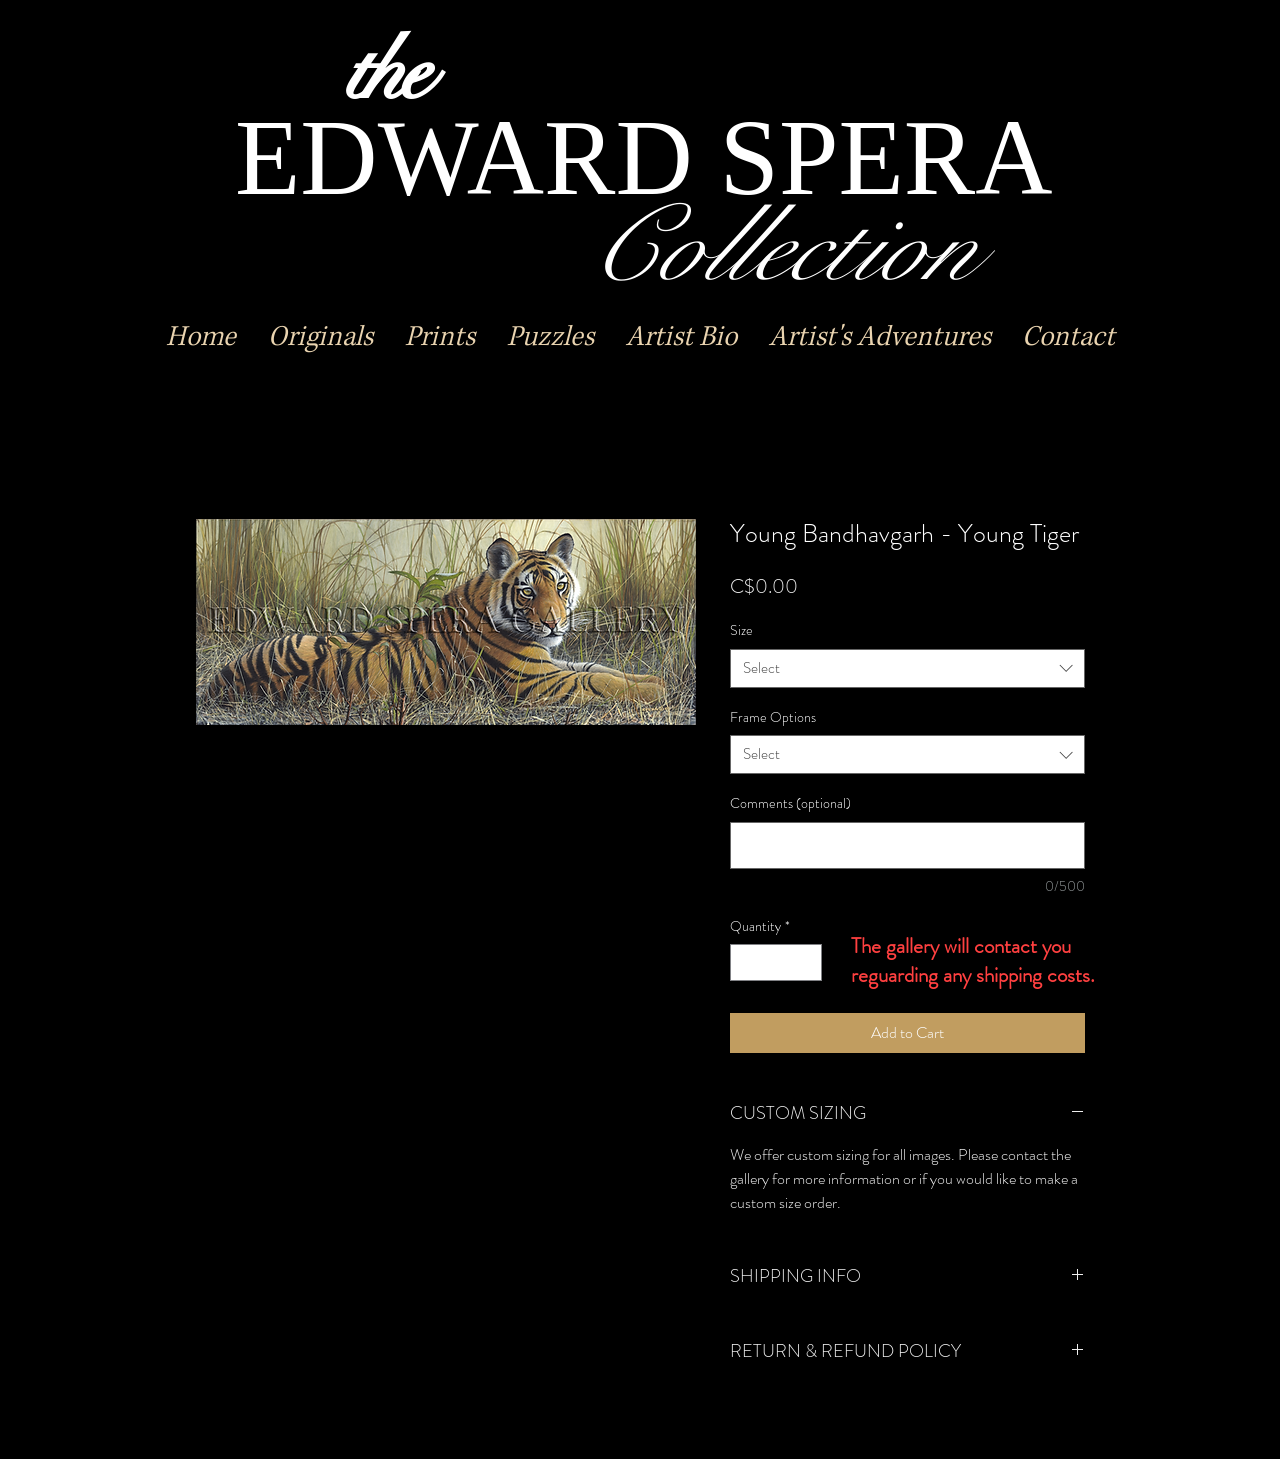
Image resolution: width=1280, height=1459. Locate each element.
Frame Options (773, 717)
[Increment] (806, 962)
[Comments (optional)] (907, 845)
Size (741, 630)
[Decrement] (745, 962)
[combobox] (907, 668)
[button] (320, 337)
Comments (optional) (790, 803)
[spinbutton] (776, 962)
